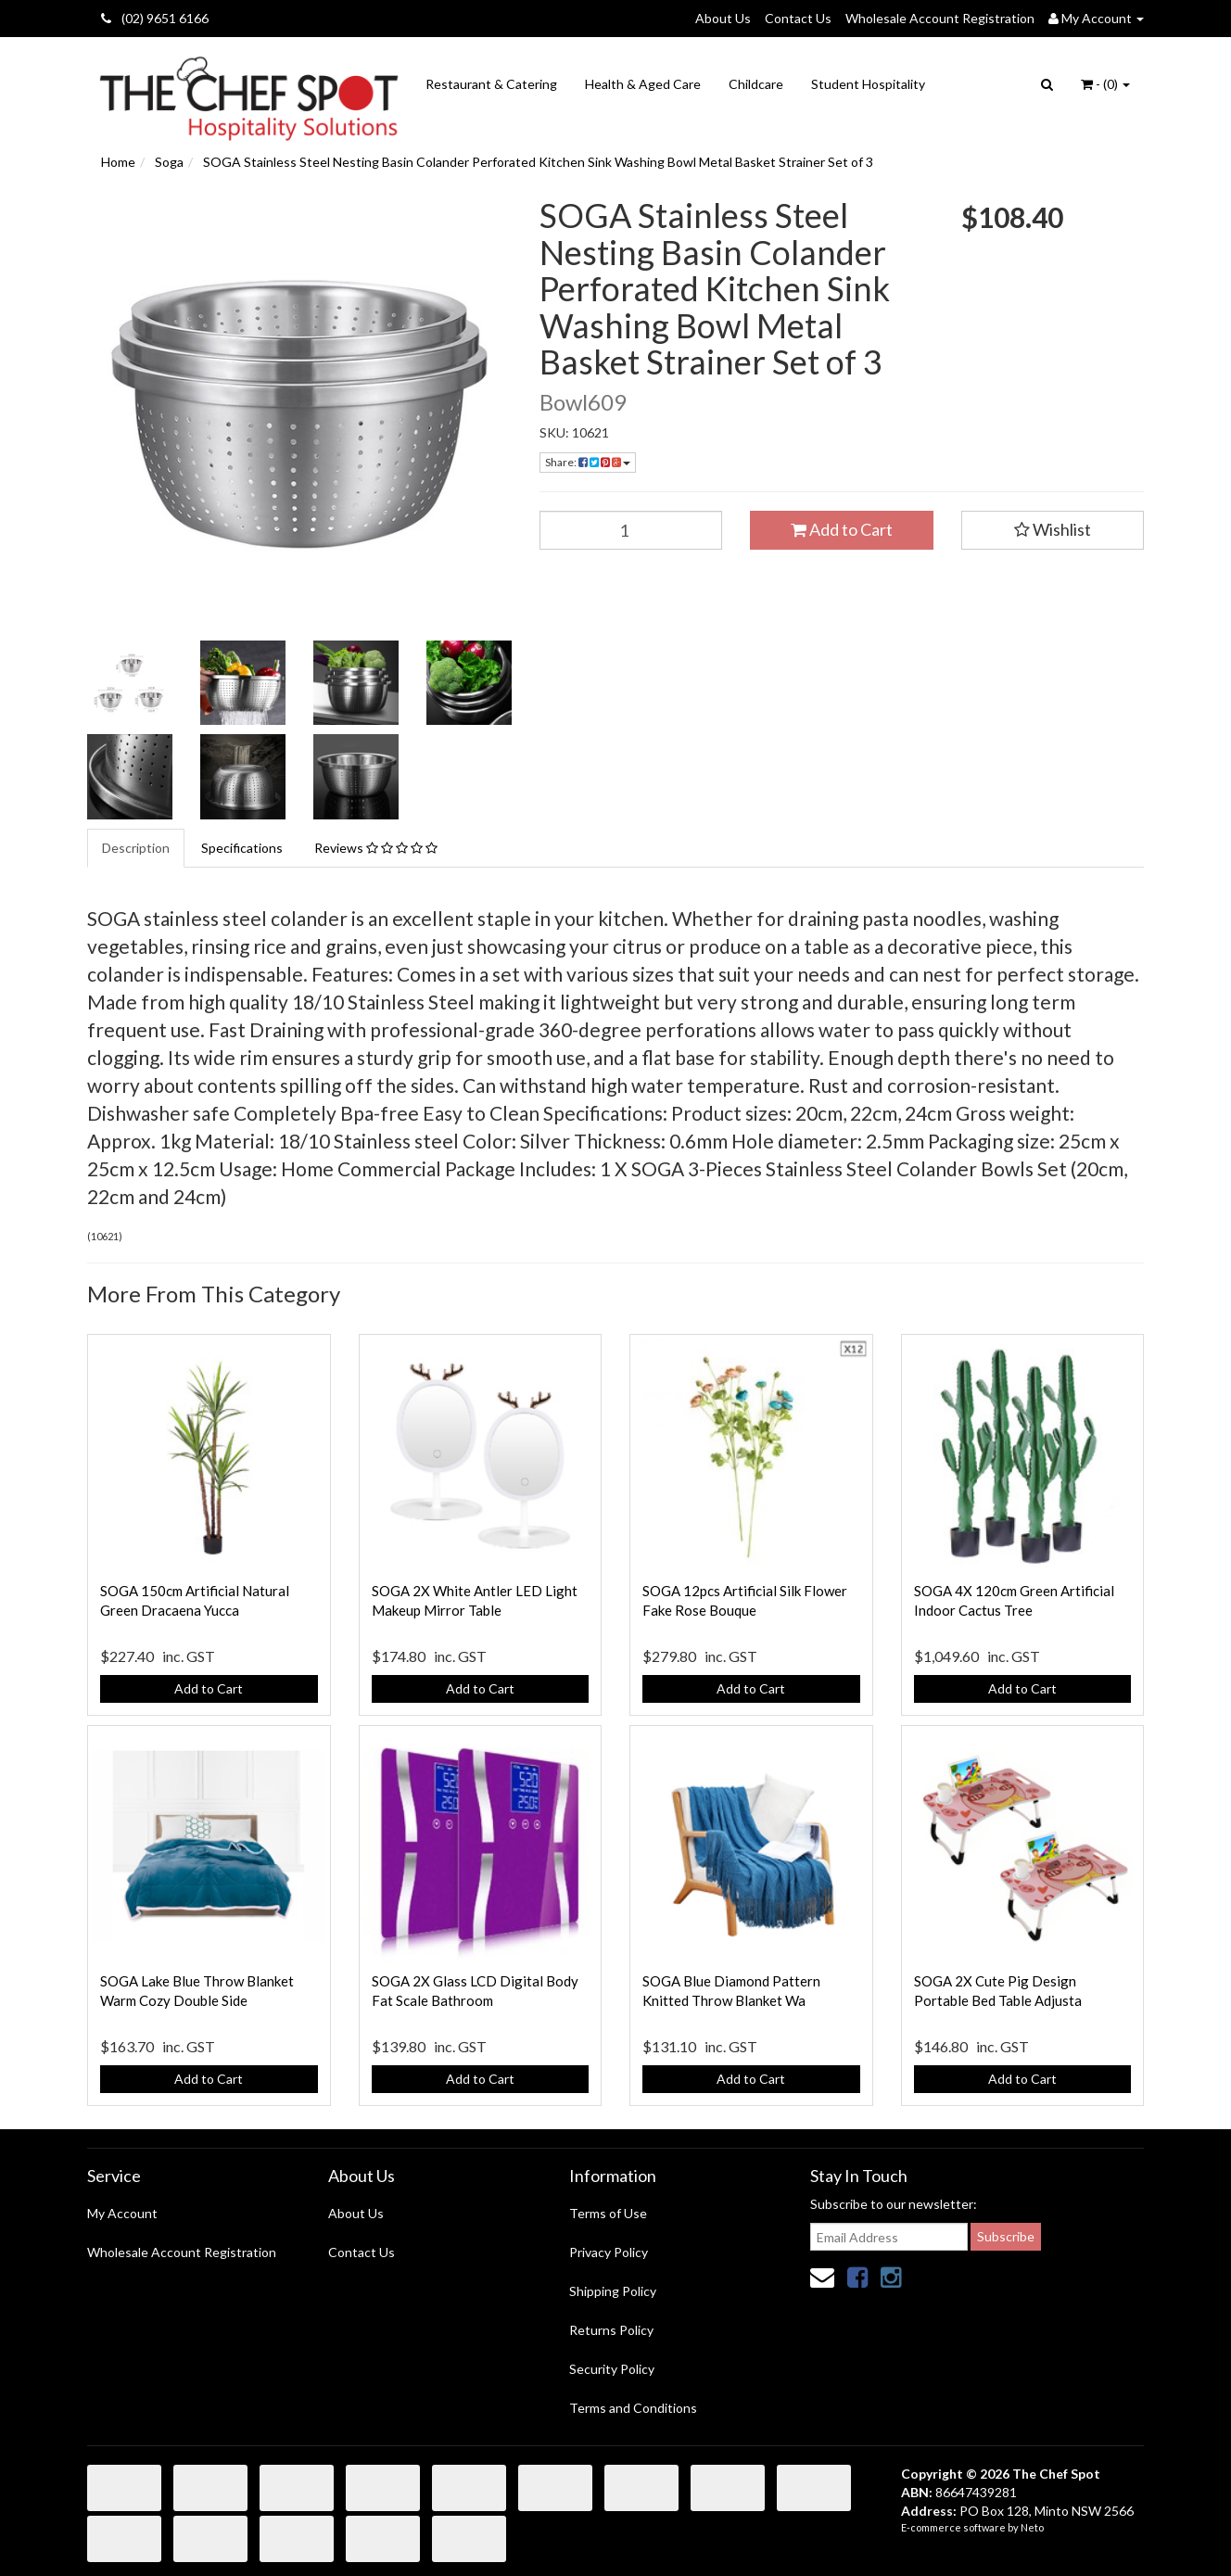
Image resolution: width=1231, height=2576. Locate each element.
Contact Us (798, 18)
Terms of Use (608, 2213)
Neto (1032, 2527)
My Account (122, 2213)
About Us (723, 18)
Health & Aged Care (643, 84)
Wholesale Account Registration (939, 18)
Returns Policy (611, 2330)
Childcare (756, 84)
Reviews (376, 848)
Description (136, 848)
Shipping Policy (612, 2291)
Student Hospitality (868, 84)
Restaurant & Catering (491, 84)
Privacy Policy (608, 2252)
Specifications (242, 848)
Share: (587, 462)
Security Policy (611, 2369)
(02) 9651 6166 (155, 18)
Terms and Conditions (633, 2408)
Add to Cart (842, 529)
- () (1105, 84)
